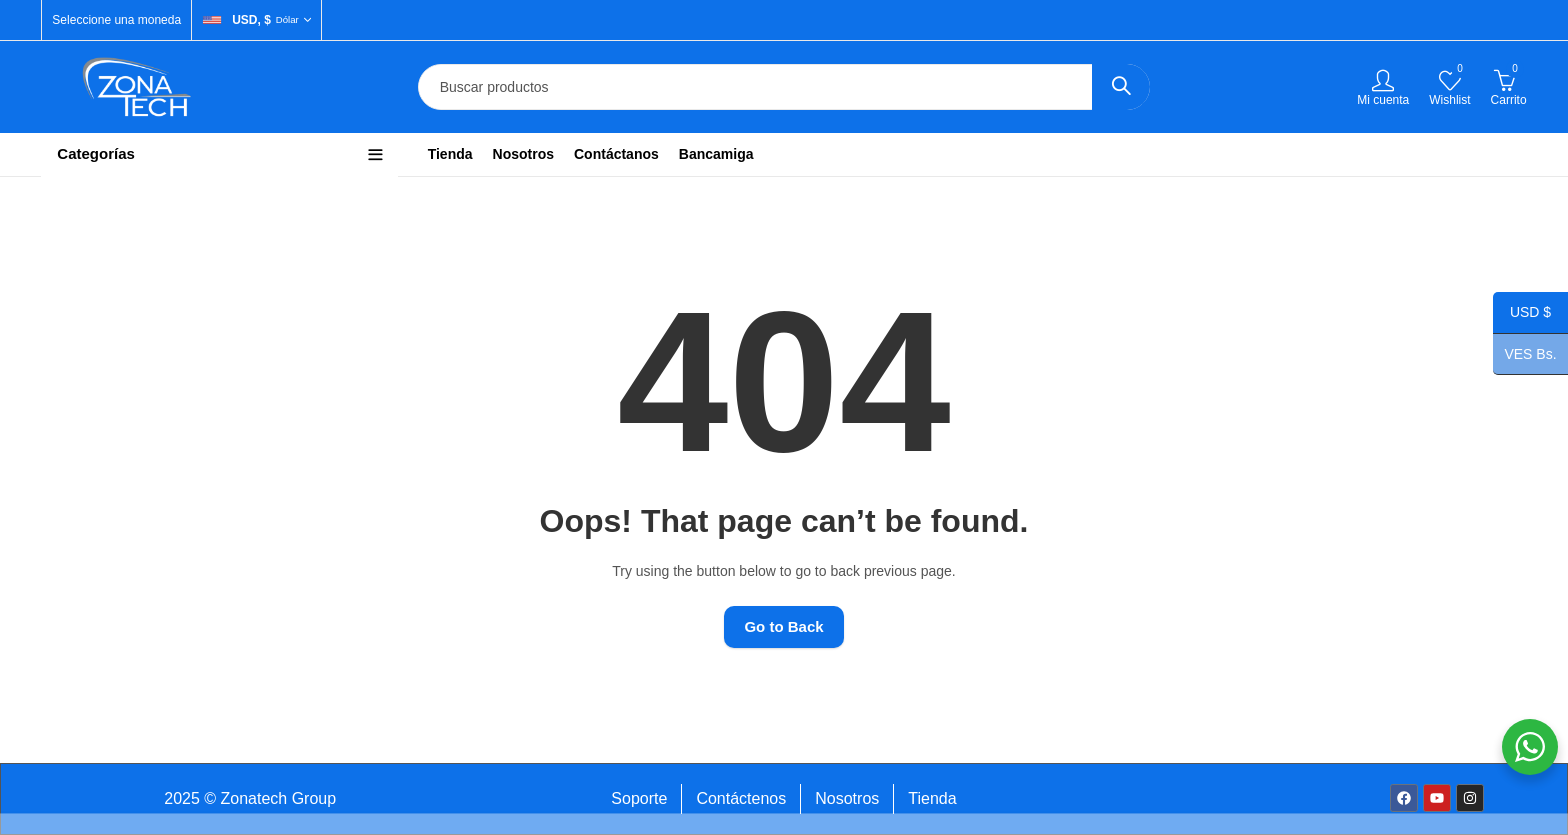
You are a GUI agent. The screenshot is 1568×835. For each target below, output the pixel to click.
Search (1121, 87)
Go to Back (783, 626)
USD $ (1522, 314)
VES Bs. (1525, 355)
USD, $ (251, 20)
